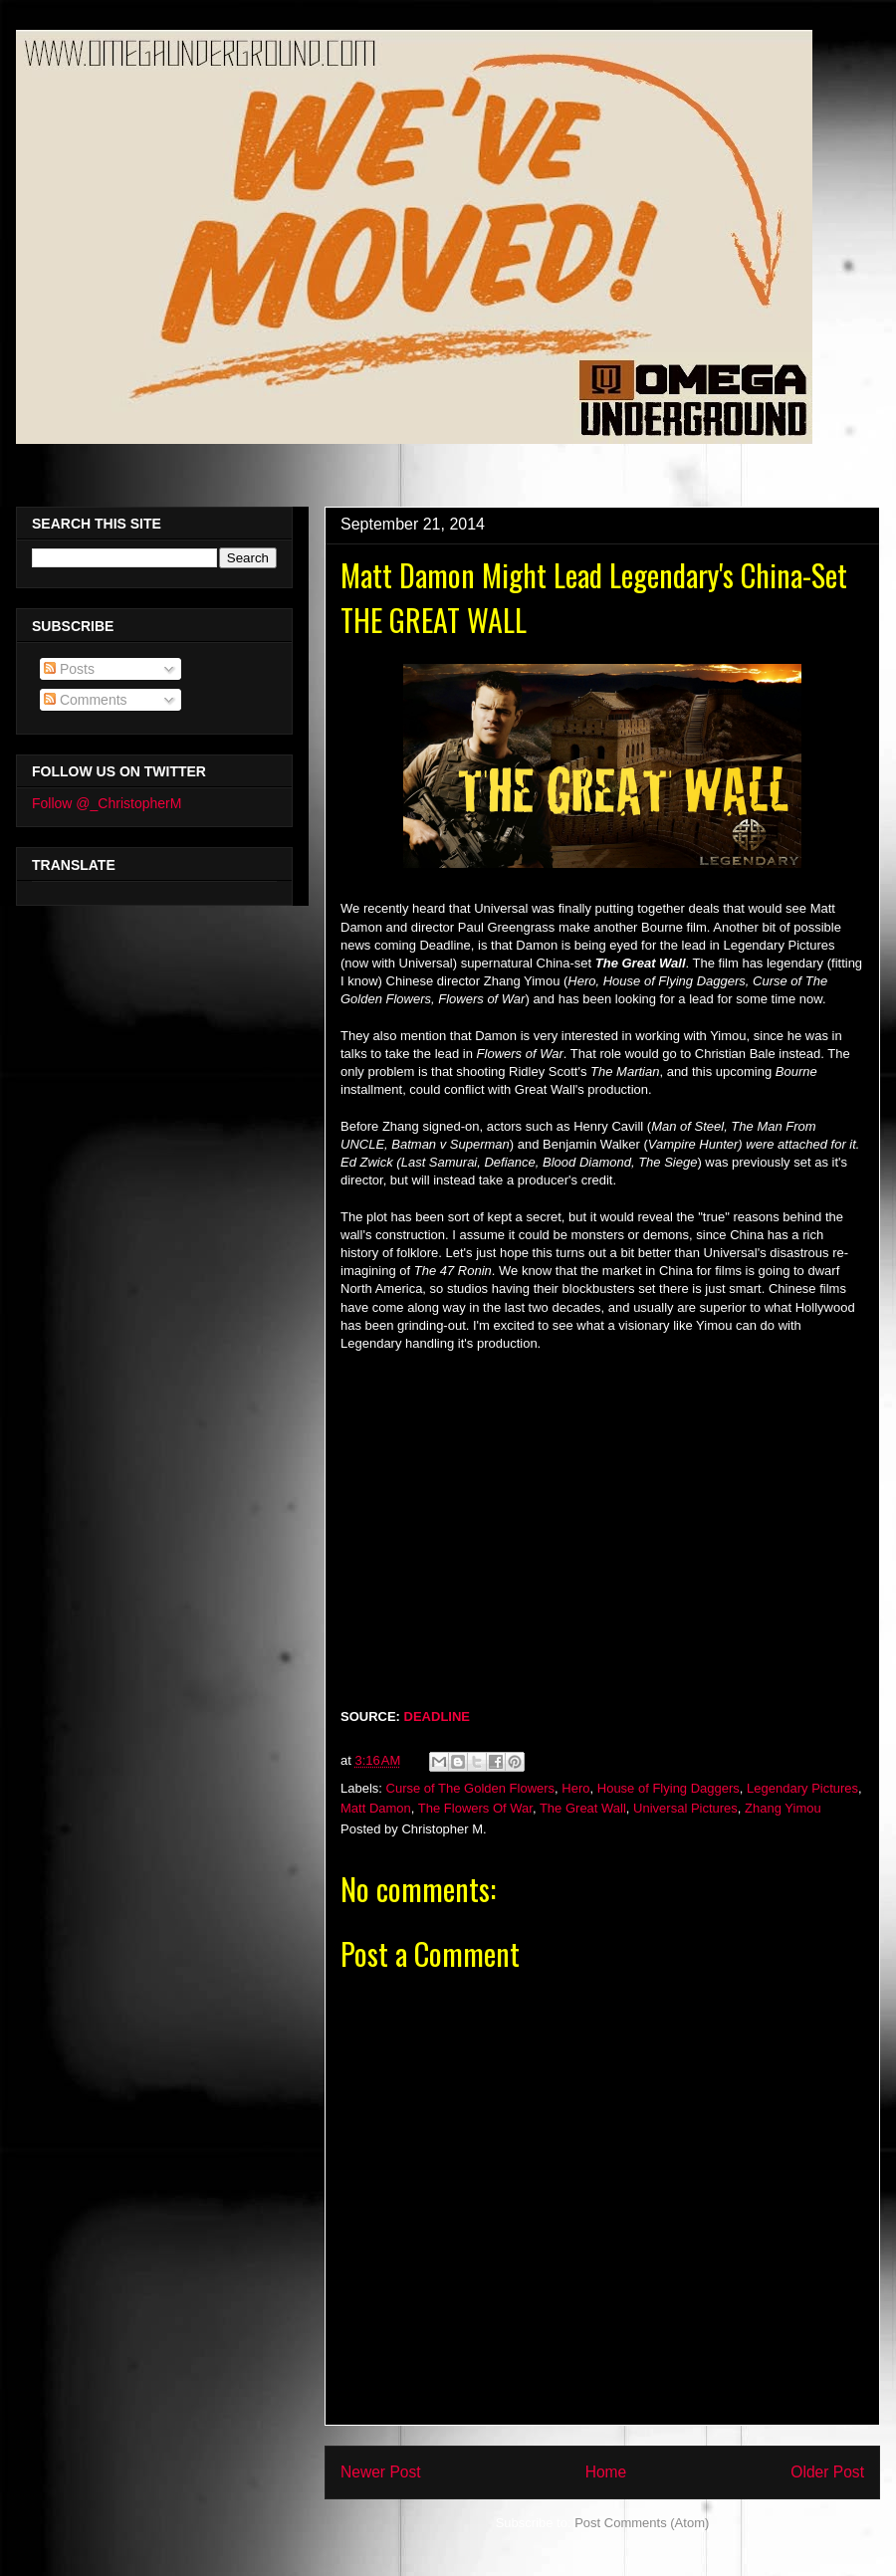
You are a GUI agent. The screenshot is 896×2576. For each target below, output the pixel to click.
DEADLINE (437, 1716)
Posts (69, 669)
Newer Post (380, 2472)
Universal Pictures (685, 1808)
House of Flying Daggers (668, 1788)
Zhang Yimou (783, 1808)
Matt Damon (375, 1808)
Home (606, 2472)
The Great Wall (583, 1808)
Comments (85, 700)
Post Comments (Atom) (641, 2522)
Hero (575, 1788)
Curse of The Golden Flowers (471, 1788)
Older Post (827, 2472)
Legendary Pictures (802, 1788)
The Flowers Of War (475, 1808)
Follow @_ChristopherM (106, 803)
